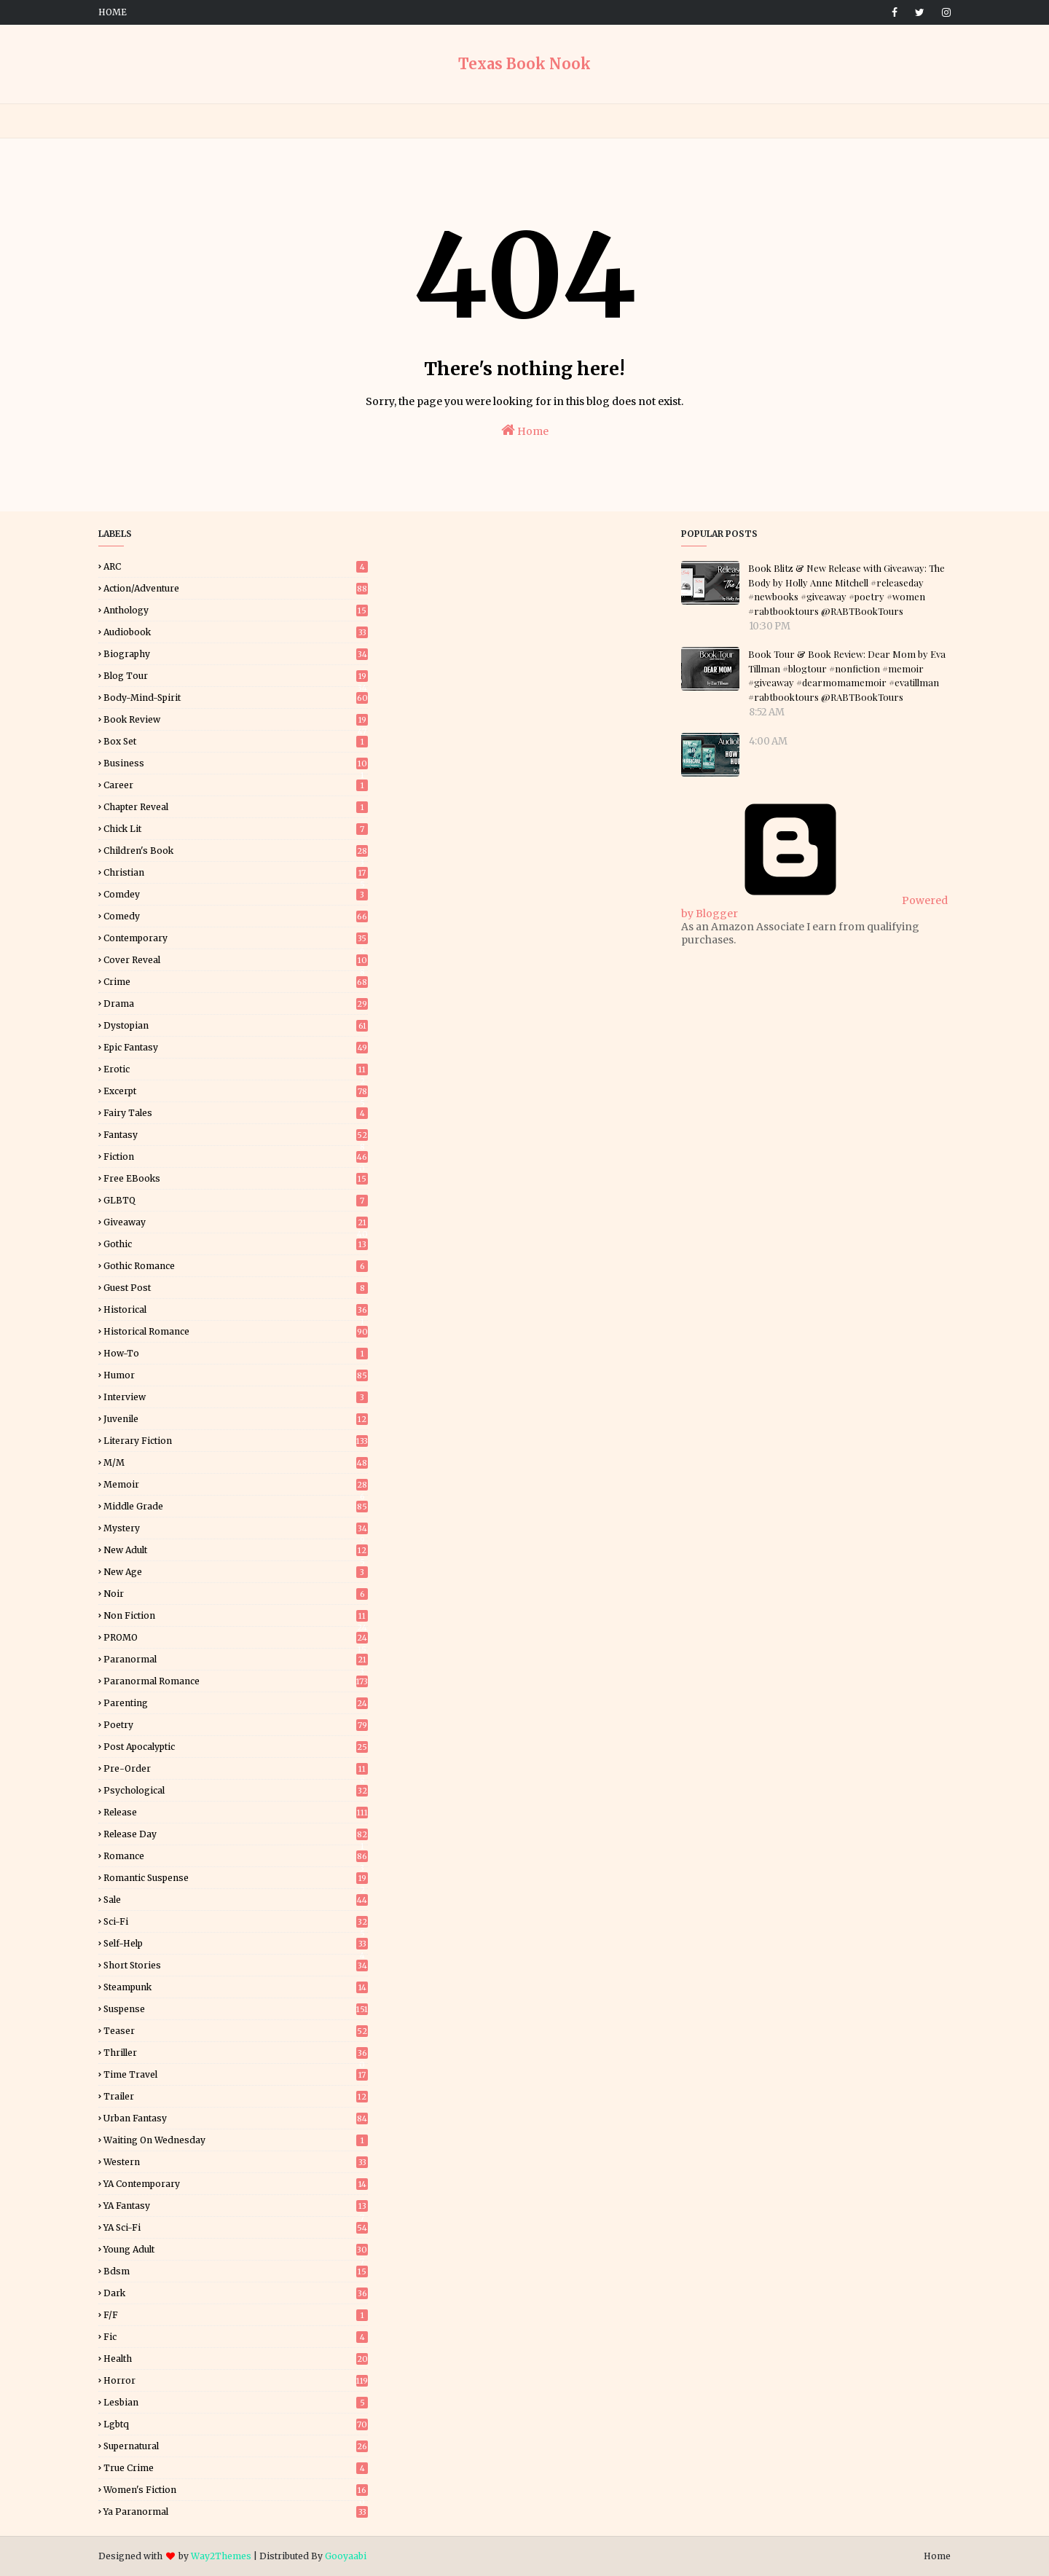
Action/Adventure (235, 588)
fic (235, 2336)
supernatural (235, 2445)
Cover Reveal (235, 959)
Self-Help (235, 1943)
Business (235, 763)
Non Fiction (235, 1615)
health (235, 2358)
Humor (235, 1375)
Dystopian (235, 1025)
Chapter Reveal (235, 806)
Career (235, 785)
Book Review (235, 719)
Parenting (235, 1702)
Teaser (235, 2030)
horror (235, 2380)
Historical (235, 1309)
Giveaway (235, 1222)
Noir (235, 1593)
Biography (235, 653)
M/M (235, 1462)
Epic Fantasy (235, 1047)
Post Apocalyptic (235, 1746)
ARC (235, 566)
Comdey (235, 894)
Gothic (235, 1243)
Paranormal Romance (235, 1681)
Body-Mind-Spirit (235, 697)
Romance (235, 1855)
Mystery (235, 1528)
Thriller (235, 2052)
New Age (235, 1571)
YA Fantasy (235, 2205)
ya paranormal (235, 2511)
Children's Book (235, 850)
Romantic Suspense (235, 1877)
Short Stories (235, 1965)
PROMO (235, 1637)
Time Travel (235, 2074)
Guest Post (235, 1287)
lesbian (235, 2402)
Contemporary (235, 937)
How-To (235, 1353)
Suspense (235, 2008)
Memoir (235, 1484)
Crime (235, 981)
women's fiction (235, 2489)
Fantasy (235, 1134)
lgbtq (235, 2424)
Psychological (235, 1790)
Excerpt (235, 1090)
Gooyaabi (345, 2556)
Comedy (235, 916)
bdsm (235, 2271)
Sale (235, 1899)
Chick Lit (235, 828)
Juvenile (235, 1418)
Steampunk (235, 1987)
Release (235, 1812)
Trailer (235, 2096)
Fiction (235, 1156)
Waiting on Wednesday (235, 2140)
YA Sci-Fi (235, 2227)
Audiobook (235, 632)
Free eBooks (235, 1178)
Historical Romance (235, 1331)
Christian (235, 872)
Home (112, 12)
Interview (235, 1396)
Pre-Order (235, 1768)
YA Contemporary (235, 2183)
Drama (235, 1003)
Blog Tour (235, 675)
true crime (235, 2467)
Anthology (235, 610)
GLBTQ (235, 1200)
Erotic (235, 1069)
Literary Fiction (235, 1440)
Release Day (235, 1834)
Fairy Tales (235, 1112)
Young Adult (235, 2249)
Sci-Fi (235, 1921)
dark (235, 2293)
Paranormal (235, 1659)
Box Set (235, 741)
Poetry (235, 1724)
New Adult (235, 1549)
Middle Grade (235, 1506)
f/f (235, 2314)
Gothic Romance (235, 1265)
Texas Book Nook (524, 64)
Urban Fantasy (235, 2118)
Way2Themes (221, 2556)
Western (235, 2161)
